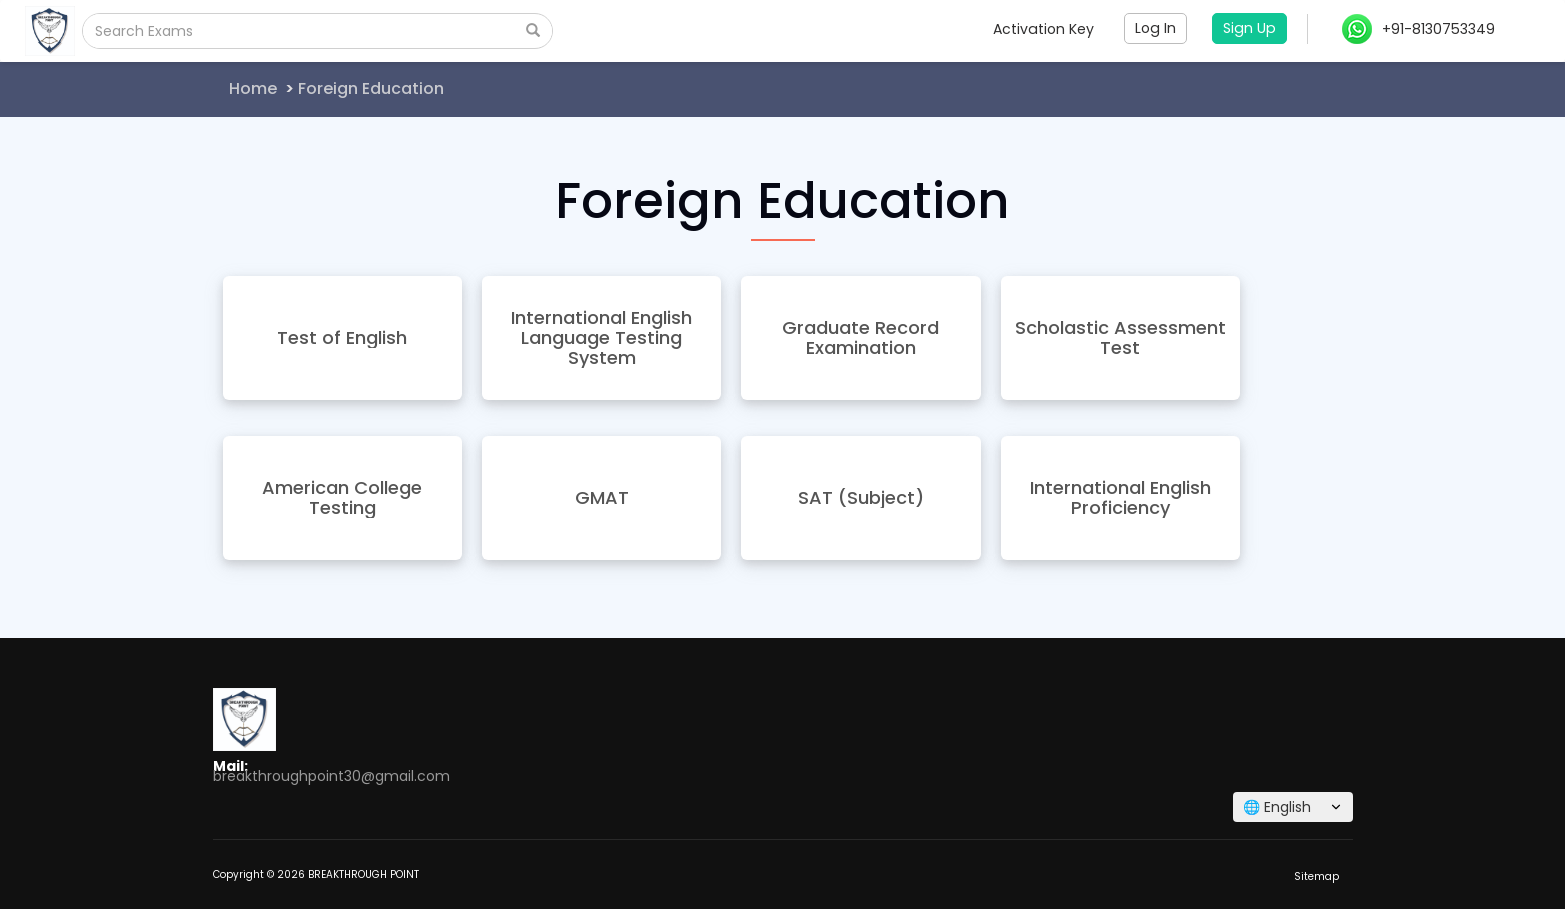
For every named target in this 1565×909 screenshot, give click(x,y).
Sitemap (1316, 876)
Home (253, 88)
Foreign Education (371, 88)
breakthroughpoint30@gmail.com (331, 776)
